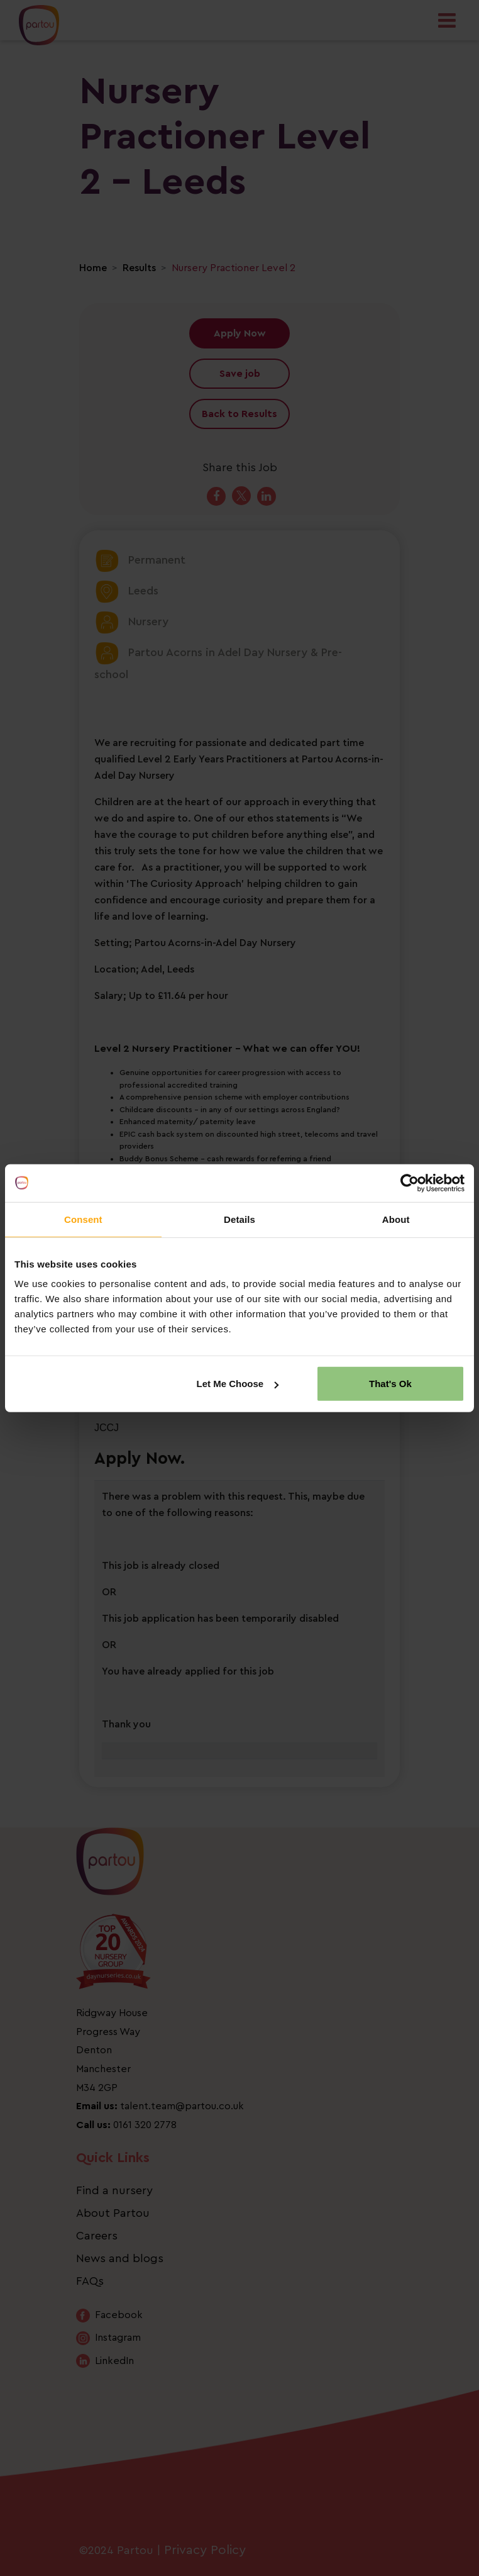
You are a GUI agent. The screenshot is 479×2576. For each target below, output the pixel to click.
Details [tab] (239, 1218)
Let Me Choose (238, 1383)
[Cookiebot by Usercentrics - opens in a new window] (410, 1182)
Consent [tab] (83, 1218)
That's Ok (390, 1383)
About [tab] (396, 1218)
